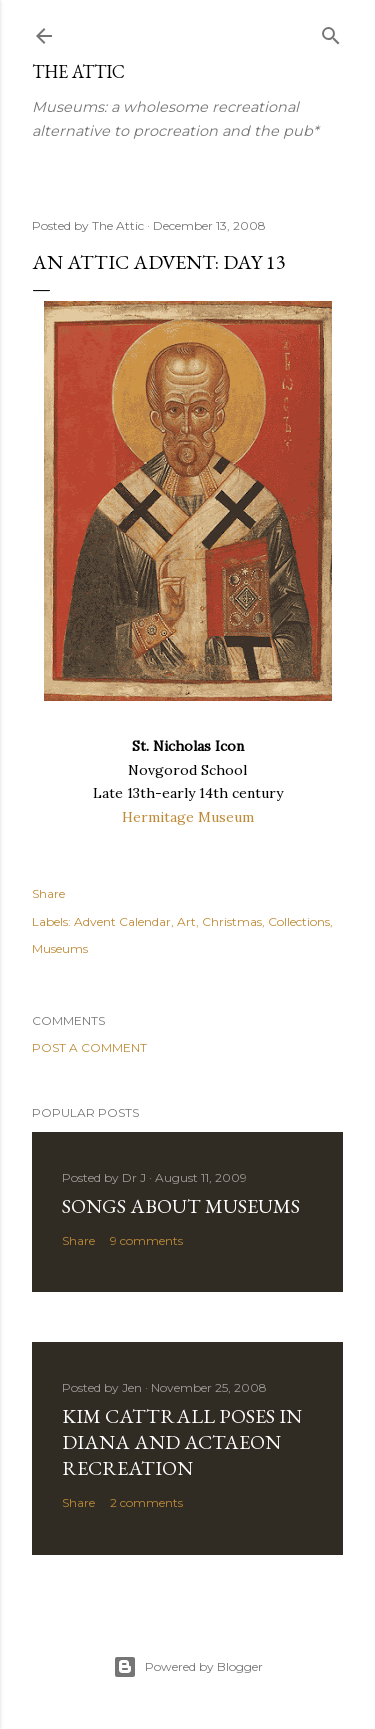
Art (186, 921)
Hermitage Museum (188, 817)
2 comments (146, 1502)
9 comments (146, 1240)
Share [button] (48, 893)
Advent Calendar (122, 921)
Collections (299, 921)
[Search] (331, 31)
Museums (60, 948)
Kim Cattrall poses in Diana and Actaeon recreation (182, 1442)
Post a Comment (89, 1047)
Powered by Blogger (188, 1667)
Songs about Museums (181, 1206)
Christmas (232, 921)
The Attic (78, 71)
